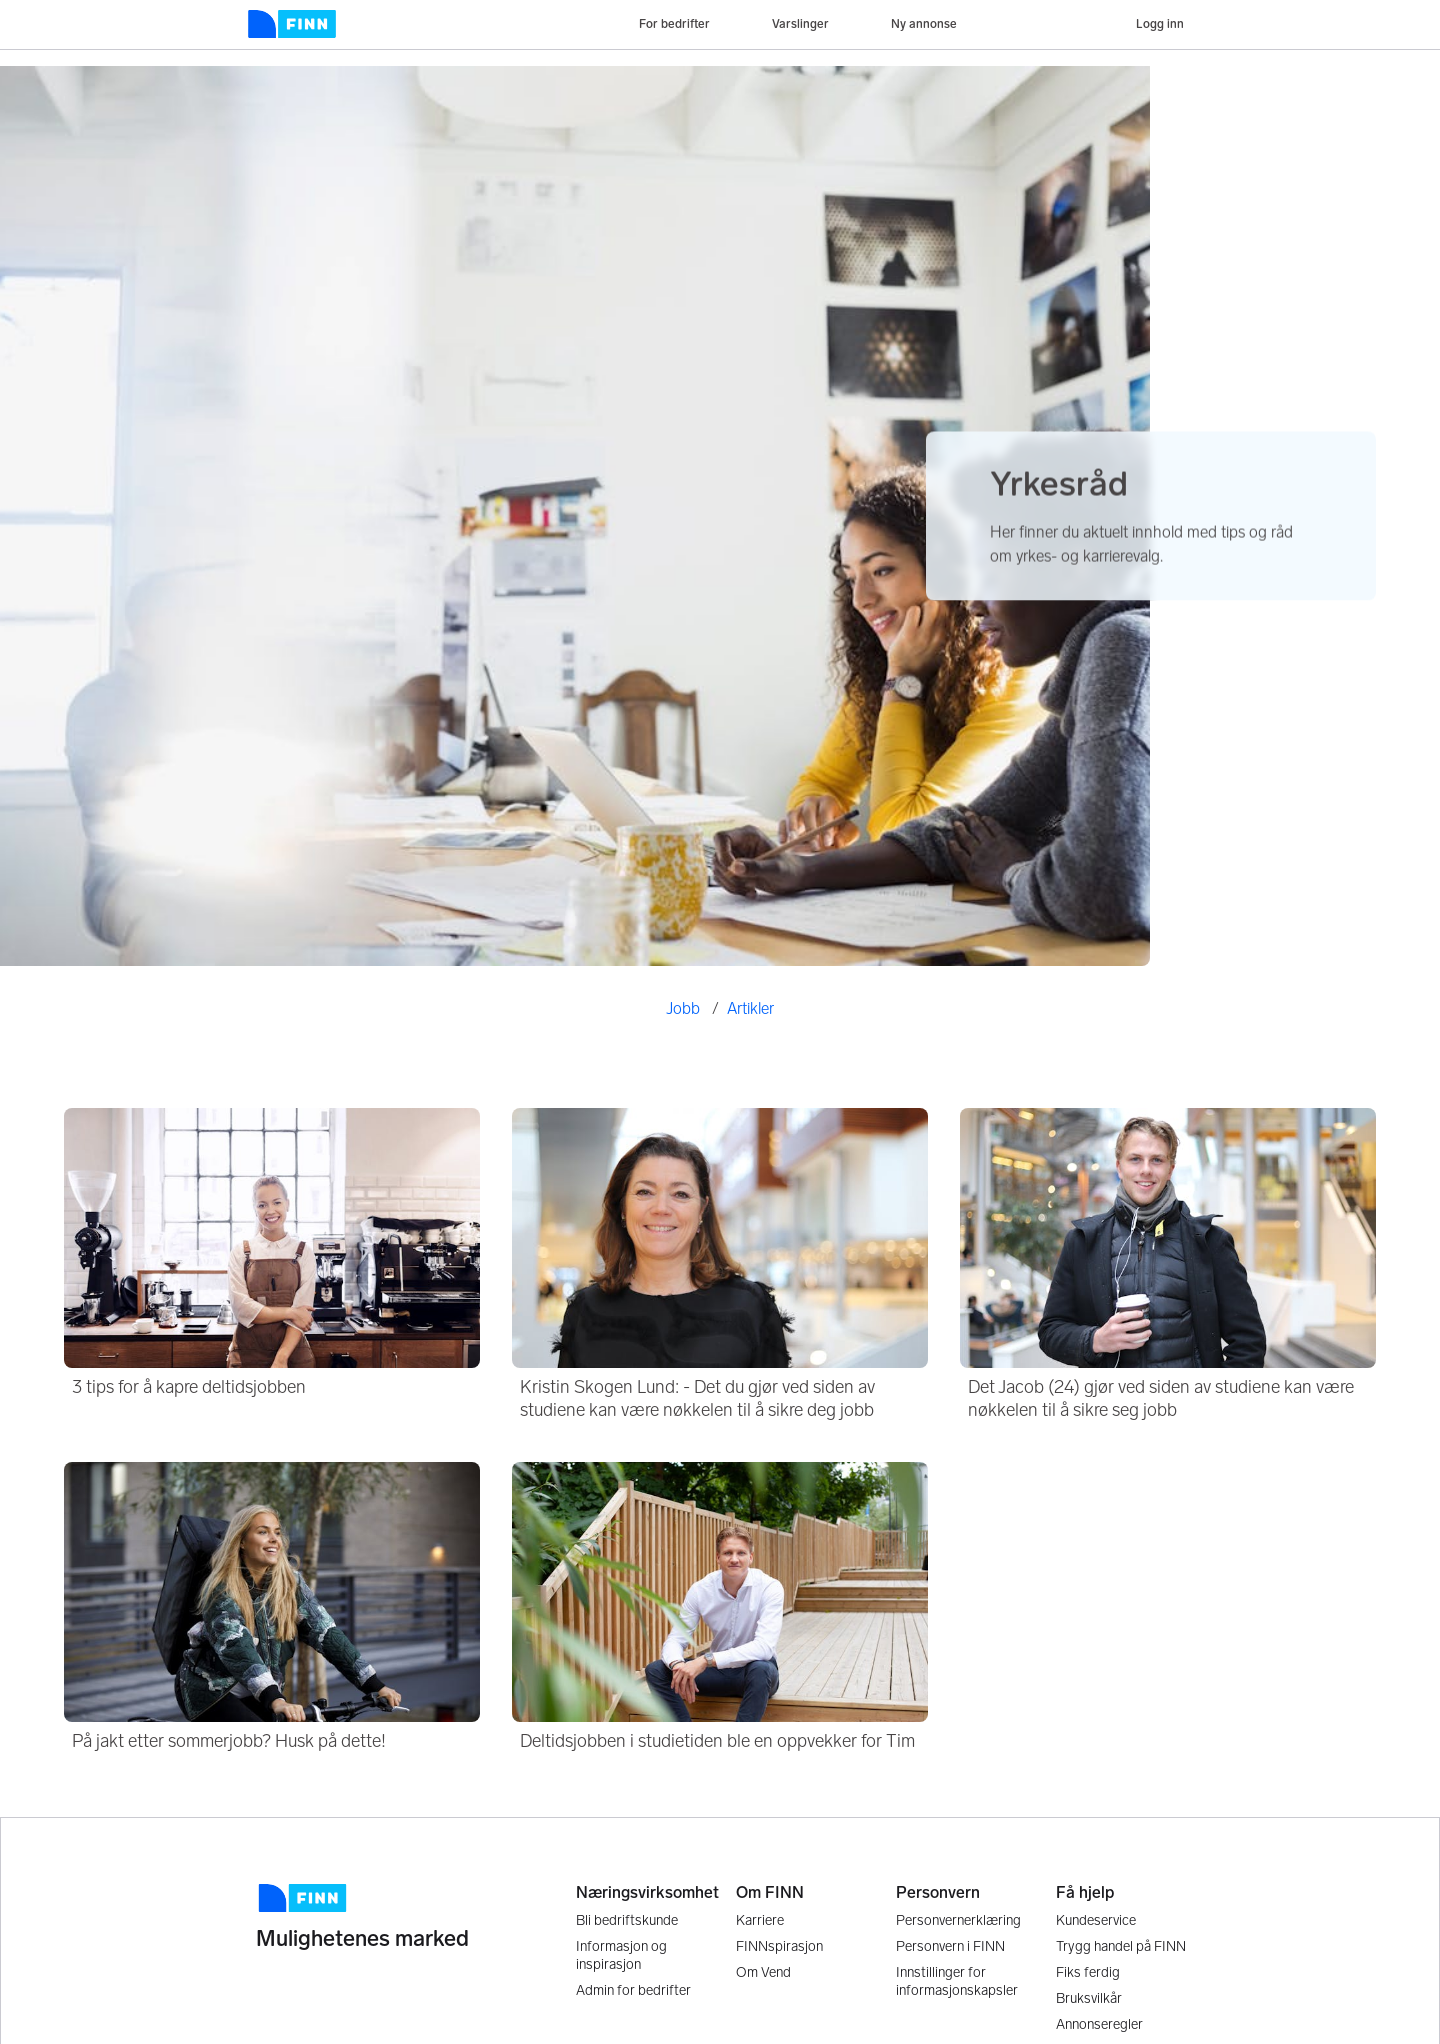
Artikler (750, 1008)
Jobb (683, 1008)
